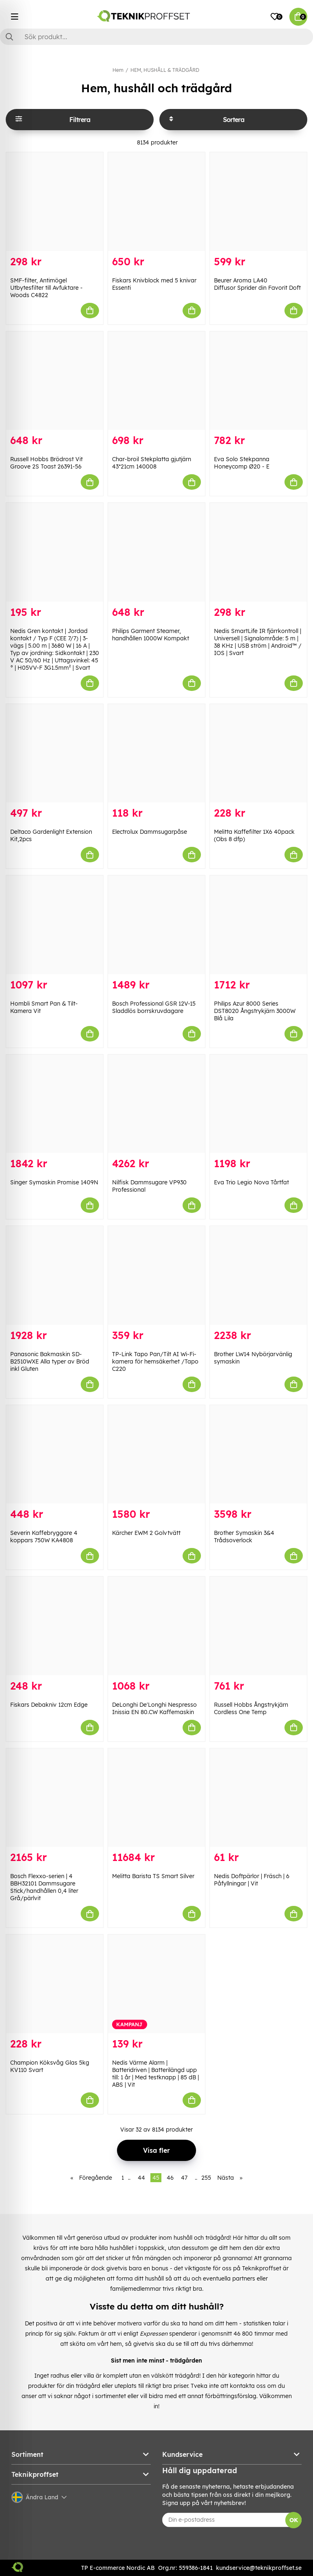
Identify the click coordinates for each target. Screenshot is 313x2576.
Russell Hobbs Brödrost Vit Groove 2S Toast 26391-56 (46, 462)
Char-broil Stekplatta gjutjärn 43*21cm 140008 (151, 462)
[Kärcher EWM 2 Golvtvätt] (156, 1454)
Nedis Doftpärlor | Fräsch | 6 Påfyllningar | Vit (251, 1879)
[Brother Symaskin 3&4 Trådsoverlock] (258, 1454)
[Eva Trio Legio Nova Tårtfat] (258, 1104)
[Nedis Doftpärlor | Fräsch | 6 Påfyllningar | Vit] (258, 1797)
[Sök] (156, 37)
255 (206, 2177)
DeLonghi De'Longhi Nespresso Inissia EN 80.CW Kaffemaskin (154, 1708)
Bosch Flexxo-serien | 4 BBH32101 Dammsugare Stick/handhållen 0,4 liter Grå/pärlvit (44, 1887)
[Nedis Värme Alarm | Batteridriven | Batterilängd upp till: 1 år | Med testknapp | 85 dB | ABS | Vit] (156, 1983)
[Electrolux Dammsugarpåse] (156, 753)
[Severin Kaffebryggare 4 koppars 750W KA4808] (54, 1454)
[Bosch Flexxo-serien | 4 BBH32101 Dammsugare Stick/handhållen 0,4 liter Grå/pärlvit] (54, 1797)
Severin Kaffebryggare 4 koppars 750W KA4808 (43, 1536)
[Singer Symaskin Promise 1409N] (54, 1104)
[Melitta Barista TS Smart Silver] (156, 1797)
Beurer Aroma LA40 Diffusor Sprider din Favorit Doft (257, 284)
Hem (117, 70)
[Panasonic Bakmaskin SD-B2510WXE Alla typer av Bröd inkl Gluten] (54, 1275)
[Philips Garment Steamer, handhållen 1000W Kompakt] (156, 552)
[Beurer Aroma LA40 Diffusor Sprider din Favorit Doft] (258, 201)
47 (184, 2177)
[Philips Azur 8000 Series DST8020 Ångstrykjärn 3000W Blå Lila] (258, 924)
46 (170, 2177)
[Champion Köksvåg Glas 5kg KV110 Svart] (54, 1983)
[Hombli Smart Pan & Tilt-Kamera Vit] (54, 924)
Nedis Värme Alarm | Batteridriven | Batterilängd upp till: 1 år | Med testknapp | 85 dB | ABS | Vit (155, 2073)
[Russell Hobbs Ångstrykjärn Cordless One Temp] (258, 1626)
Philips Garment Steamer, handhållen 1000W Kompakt (150, 634)
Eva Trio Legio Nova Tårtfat (251, 1182)
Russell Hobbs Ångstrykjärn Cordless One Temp (251, 1708)
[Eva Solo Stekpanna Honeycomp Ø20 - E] (258, 380)
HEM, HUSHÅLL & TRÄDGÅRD (164, 70)
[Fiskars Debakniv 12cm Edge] (54, 1626)
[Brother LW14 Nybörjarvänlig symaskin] (258, 1275)
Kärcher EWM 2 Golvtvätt (146, 1533)
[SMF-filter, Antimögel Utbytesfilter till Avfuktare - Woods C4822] (54, 201)
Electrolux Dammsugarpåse (149, 831)
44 (141, 2177)
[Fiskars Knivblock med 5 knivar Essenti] (156, 201)
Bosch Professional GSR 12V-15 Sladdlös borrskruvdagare (154, 1007)
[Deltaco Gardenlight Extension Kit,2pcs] (54, 753)
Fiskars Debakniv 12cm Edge (49, 1704)
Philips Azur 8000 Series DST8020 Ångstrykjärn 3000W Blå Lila (254, 1011)
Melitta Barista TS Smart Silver (153, 1876)
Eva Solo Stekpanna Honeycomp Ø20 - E (241, 462)
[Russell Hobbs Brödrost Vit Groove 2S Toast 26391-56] (54, 380)
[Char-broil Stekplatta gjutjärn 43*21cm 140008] (156, 380)
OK (293, 2520)
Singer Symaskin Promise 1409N (54, 1182)
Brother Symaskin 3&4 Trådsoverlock (244, 1536)
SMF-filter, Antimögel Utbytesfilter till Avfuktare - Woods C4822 (46, 288)
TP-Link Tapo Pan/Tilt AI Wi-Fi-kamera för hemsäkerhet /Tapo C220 (155, 1361)
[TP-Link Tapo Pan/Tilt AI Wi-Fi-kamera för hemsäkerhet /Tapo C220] (156, 1275)
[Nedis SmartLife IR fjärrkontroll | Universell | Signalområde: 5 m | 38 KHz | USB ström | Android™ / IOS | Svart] (258, 552)
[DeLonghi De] (156, 1626)
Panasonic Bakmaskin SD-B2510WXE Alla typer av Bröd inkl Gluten (49, 1361)
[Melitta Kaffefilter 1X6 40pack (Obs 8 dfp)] (258, 753)
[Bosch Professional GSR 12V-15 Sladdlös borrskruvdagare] (156, 924)
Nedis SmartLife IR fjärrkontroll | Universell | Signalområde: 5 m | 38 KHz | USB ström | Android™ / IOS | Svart (258, 642)
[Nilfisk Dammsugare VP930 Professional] (156, 1104)
